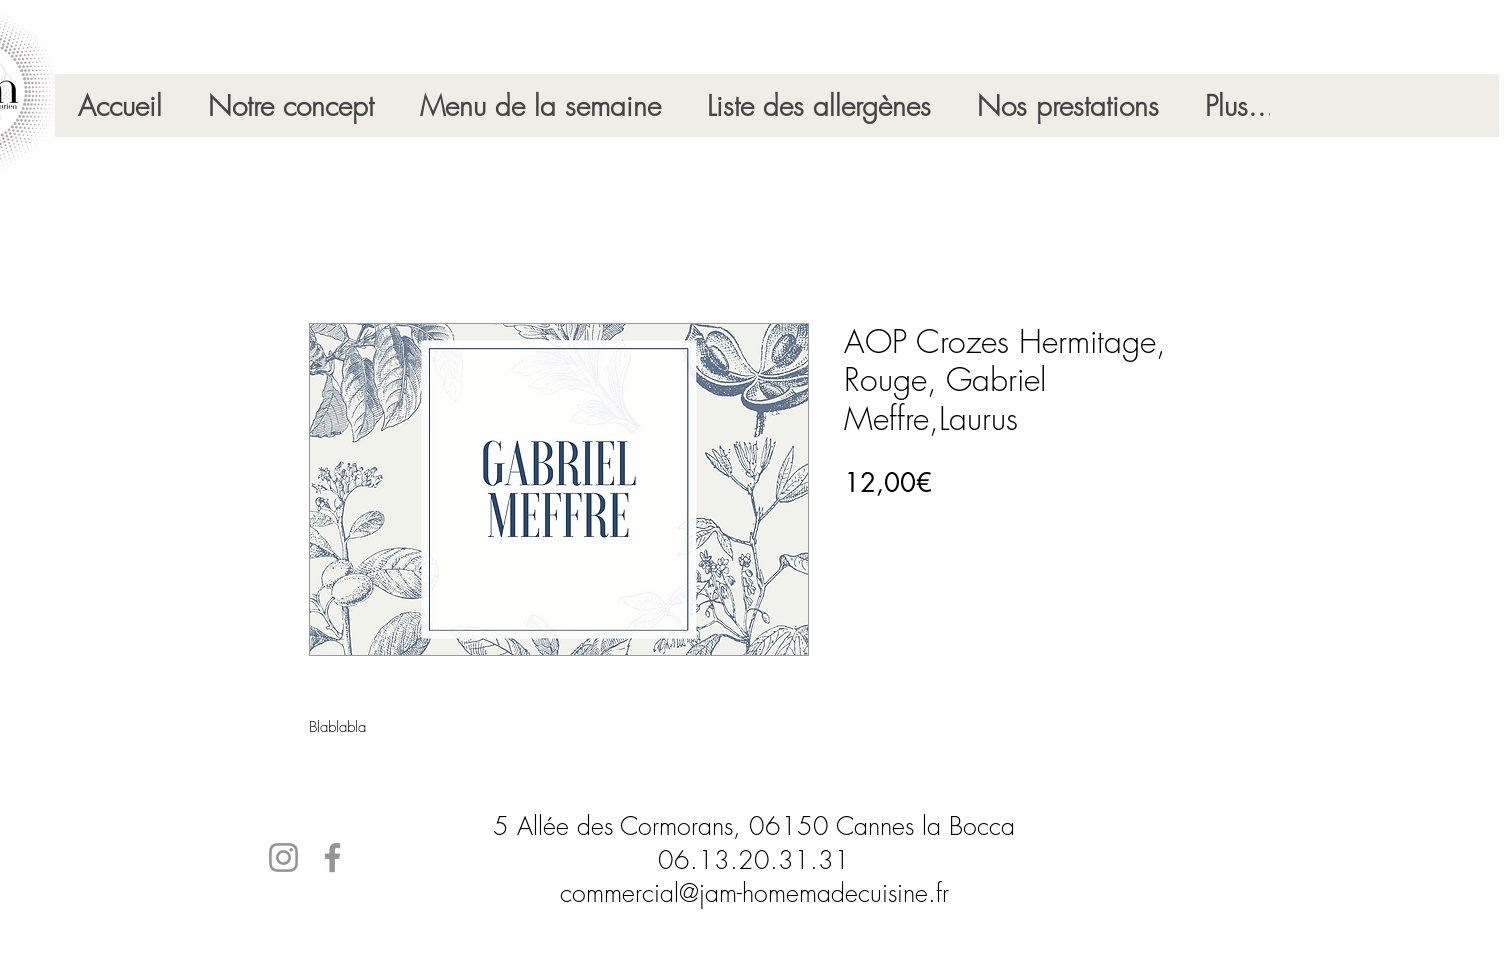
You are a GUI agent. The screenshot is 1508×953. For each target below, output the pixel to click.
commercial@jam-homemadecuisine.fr (754, 893)
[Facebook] (332, 857)
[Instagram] (283, 857)
